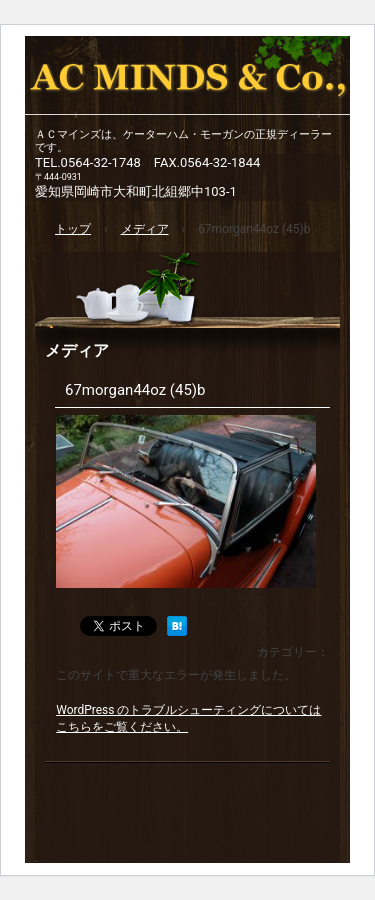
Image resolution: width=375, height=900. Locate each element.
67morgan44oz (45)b (135, 390)
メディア (77, 350)
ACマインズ (187, 79)
